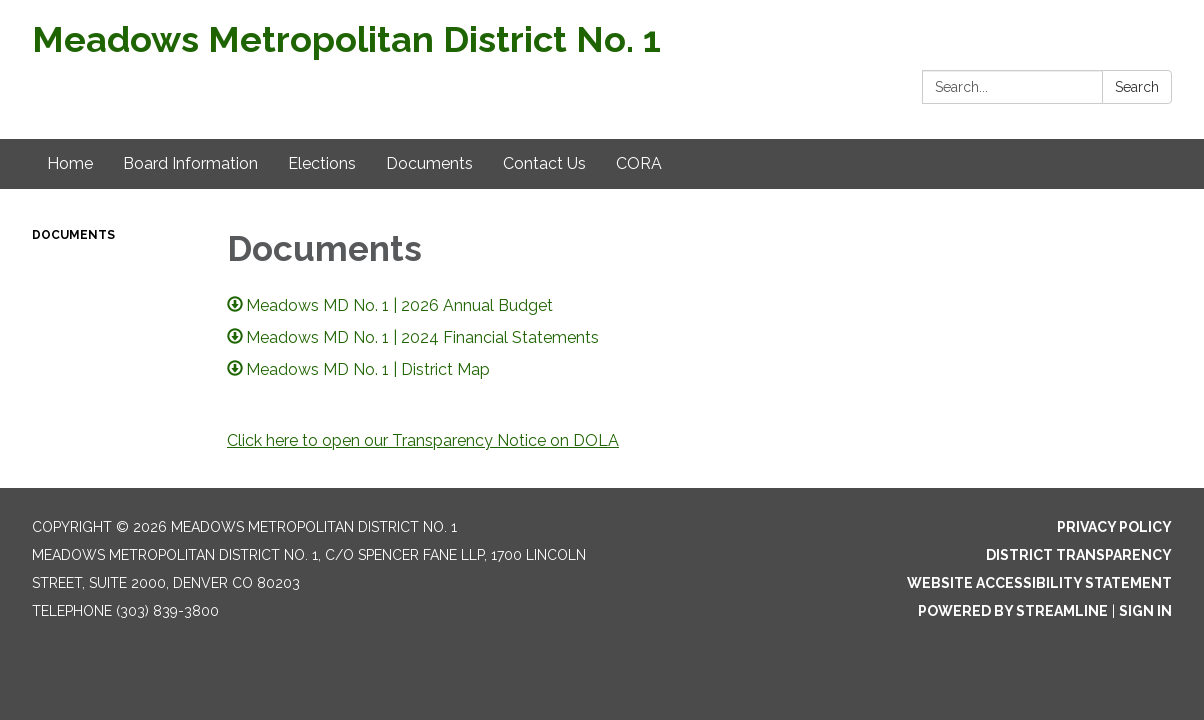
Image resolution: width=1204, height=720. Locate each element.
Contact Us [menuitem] (544, 163)
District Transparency (1079, 555)
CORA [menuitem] (639, 163)
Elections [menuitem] (322, 163)
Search (1137, 87)
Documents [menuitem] (429, 163)
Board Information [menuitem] (190, 163)
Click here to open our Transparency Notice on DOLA (423, 440)
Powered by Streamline (1013, 611)
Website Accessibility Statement (1039, 583)
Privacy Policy (1114, 527)
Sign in (1145, 611)
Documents (73, 235)
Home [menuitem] (70, 163)
